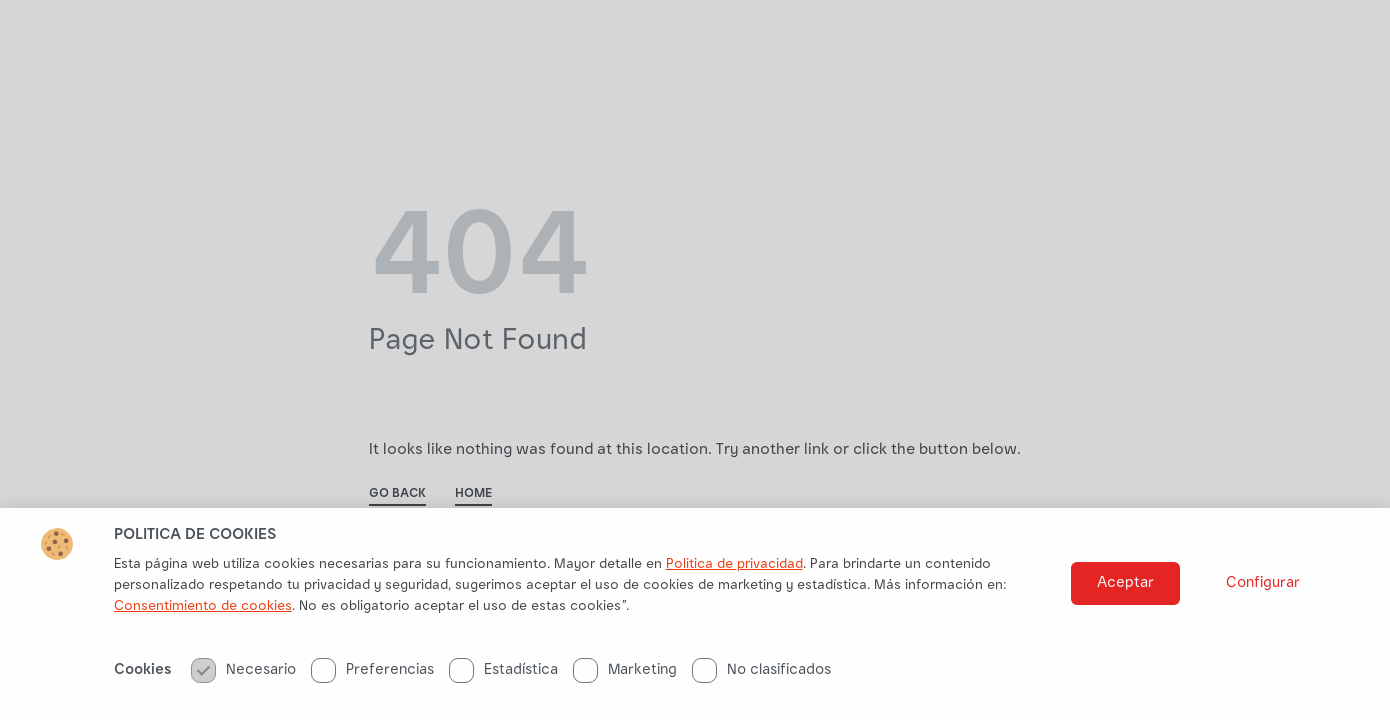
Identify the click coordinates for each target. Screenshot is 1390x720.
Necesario (243, 677)
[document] (695, 360)
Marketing (625, 677)
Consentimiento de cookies (203, 614)
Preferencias (372, 677)
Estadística (503, 677)
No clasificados (761, 677)
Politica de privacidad (734, 572)
